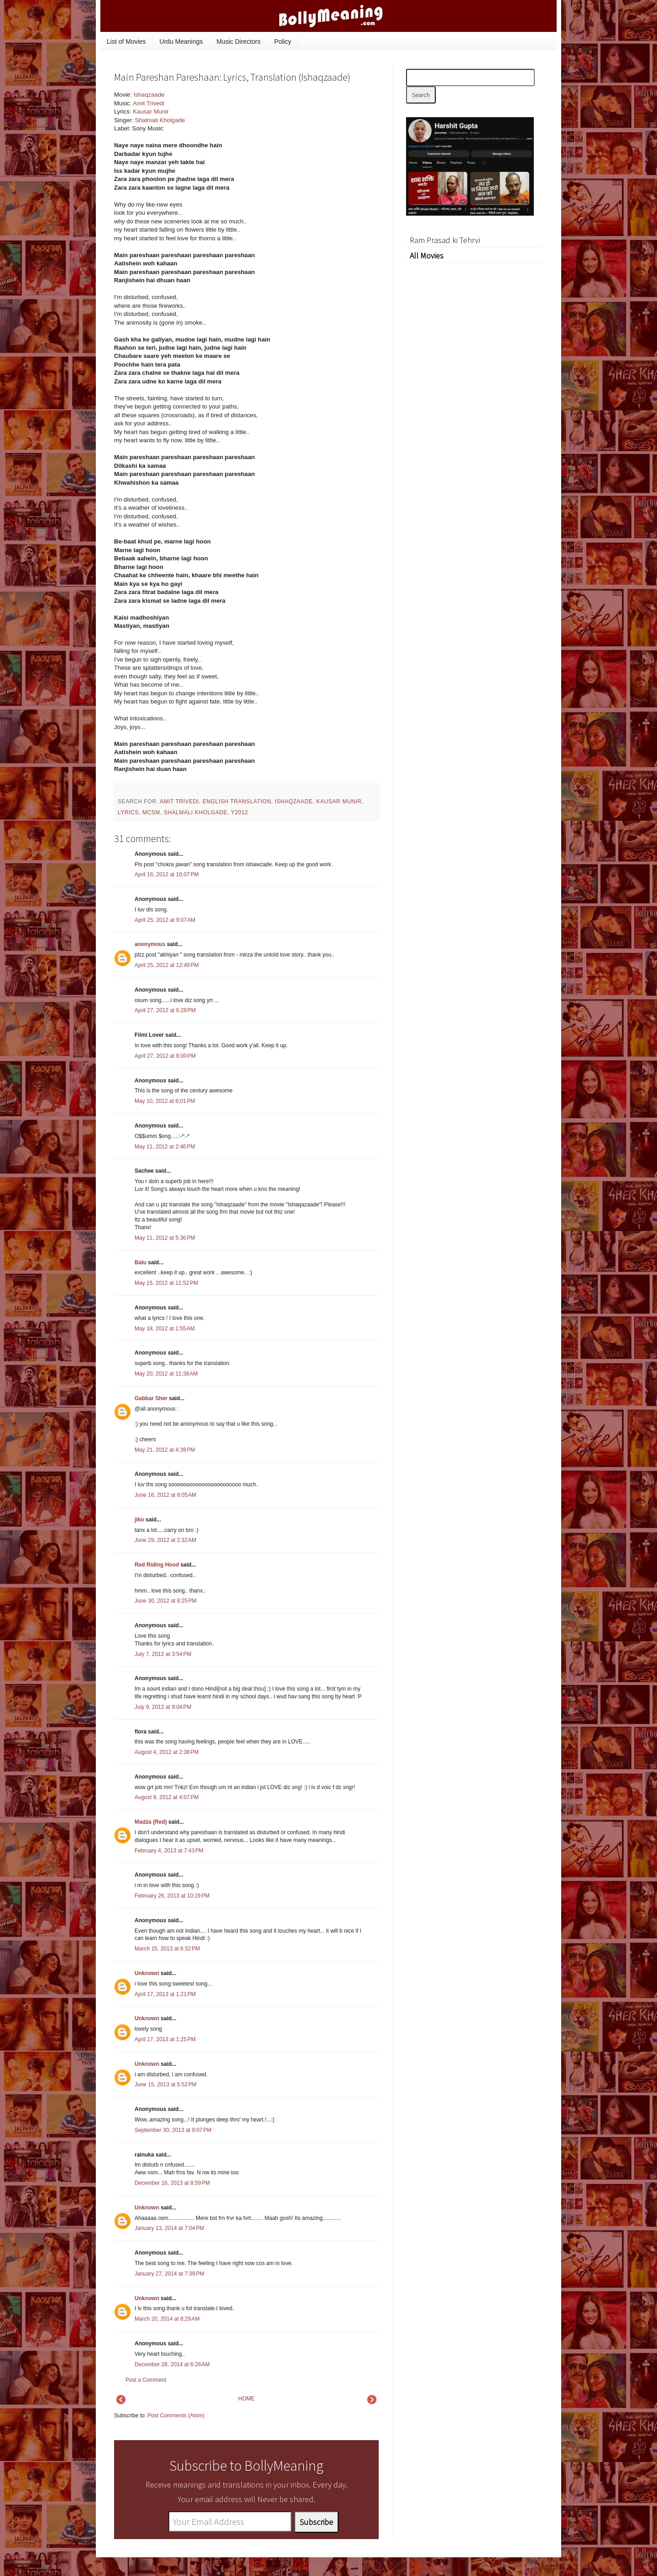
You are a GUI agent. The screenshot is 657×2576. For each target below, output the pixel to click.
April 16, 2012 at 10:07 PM (166, 874)
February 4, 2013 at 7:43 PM (169, 1850)
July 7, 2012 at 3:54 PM (163, 1654)
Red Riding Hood (157, 1565)
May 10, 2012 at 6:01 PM (165, 1101)
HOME (246, 2398)
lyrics (128, 812)
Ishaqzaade (149, 94)
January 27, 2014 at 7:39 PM (169, 2274)
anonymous (150, 944)
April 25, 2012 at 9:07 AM (165, 920)
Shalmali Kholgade (160, 120)
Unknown (147, 1973)
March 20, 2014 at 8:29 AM (167, 2319)
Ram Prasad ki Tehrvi (445, 240)
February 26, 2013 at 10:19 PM (172, 1896)
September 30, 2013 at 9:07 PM (173, 2130)
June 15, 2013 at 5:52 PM (166, 2084)
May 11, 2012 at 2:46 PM (165, 1146)
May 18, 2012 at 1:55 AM (165, 1328)
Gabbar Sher (151, 1398)
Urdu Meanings (181, 41)
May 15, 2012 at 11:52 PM (166, 1283)
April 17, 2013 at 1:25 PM (165, 2039)
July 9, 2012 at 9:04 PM (163, 1707)
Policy (282, 41)
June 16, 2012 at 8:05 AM (165, 1495)
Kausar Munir (150, 111)
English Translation (237, 801)
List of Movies (126, 41)
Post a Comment (145, 2380)
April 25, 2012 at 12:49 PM (166, 965)
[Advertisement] (310, 152)
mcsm (151, 812)
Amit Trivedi (148, 103)
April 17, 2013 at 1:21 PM (165, 1994)
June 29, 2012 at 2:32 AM (165, 1540)
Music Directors (239, 41)
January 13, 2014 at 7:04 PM (169, 2228)
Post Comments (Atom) (175, 2415)
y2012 (239, 812)
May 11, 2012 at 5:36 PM (165, 1238)
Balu (140, 1262)
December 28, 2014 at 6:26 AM (172, 2364)
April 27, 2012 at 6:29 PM (165, 1010)
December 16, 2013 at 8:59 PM (172, 2183)
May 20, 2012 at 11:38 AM (166, 1374)
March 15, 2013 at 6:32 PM (167, 1948)
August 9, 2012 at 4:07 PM (166, 1797)
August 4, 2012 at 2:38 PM (166, 1752)
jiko (139, 1519)
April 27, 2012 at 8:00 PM (165, 1056)
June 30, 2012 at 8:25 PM (166, 1601)
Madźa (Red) (151, 1822)
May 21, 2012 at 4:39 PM (165, 1450)
